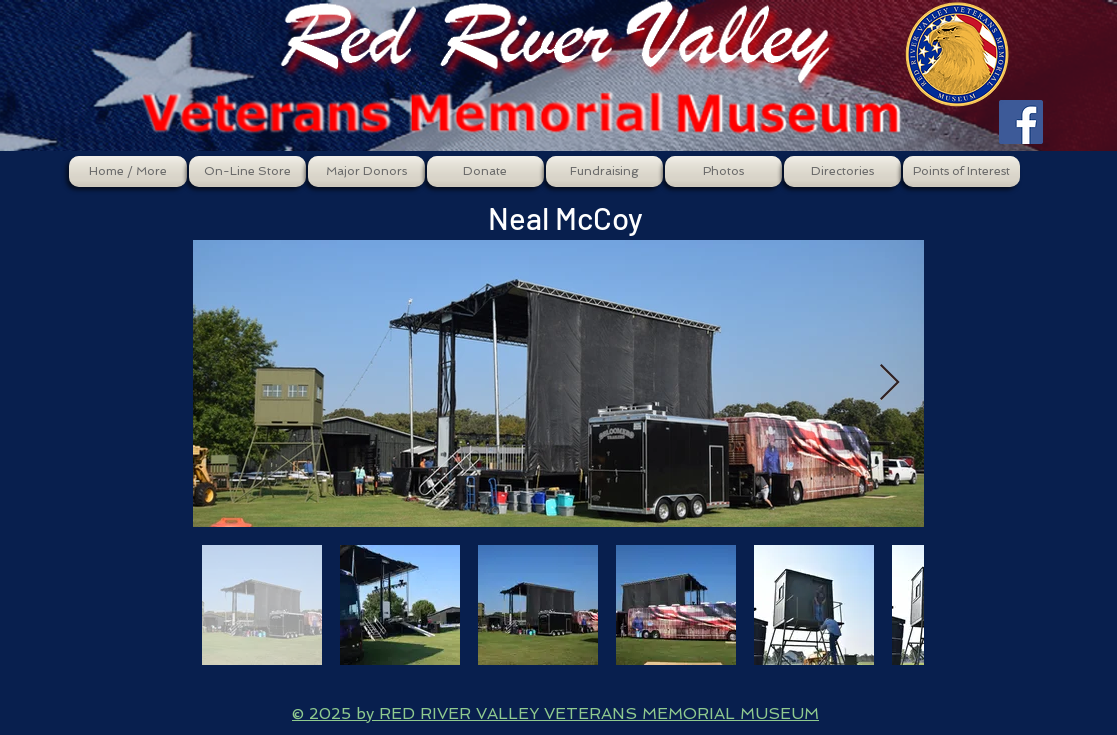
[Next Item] (889, 383)
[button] (247, 171)
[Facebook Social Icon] (1021, 122)
